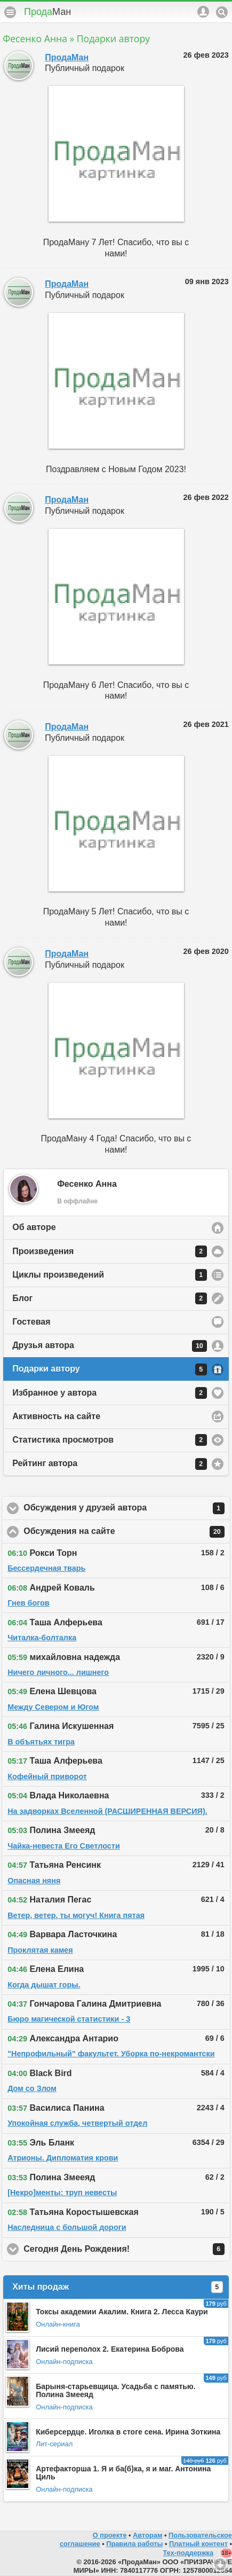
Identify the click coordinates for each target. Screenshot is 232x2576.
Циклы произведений (109, 1275)
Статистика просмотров (109, 1440)
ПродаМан (67, 57)
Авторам (147, 2535)
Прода (47, 11)
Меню (10, 12)
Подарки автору (109, 1369)
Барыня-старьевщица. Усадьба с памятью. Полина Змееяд (116, 2390)
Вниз (220, 2564)
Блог (109, 1298)
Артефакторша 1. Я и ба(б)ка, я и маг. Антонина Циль (123, 2472)
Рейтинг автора (109, 1464)
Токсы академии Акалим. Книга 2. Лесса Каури (122, 2311)
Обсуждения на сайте (124, 1532)
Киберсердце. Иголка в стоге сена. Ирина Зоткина (128, 2432)
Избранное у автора (109, 1393)
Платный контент (198, 2544)
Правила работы (134, 2544)
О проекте (110, 2535)
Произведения (109, 1251)
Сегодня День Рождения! (126, 2249)
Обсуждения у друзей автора (126, 1508)
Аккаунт (203, 11)
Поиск (221, 12)
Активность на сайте (56, 1416)
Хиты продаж (117, 2287)
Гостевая (31, 1321)
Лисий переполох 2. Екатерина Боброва (109, 2349)
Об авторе (33, 1227)
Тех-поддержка (188, 2553)
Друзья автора (109, 1346)
